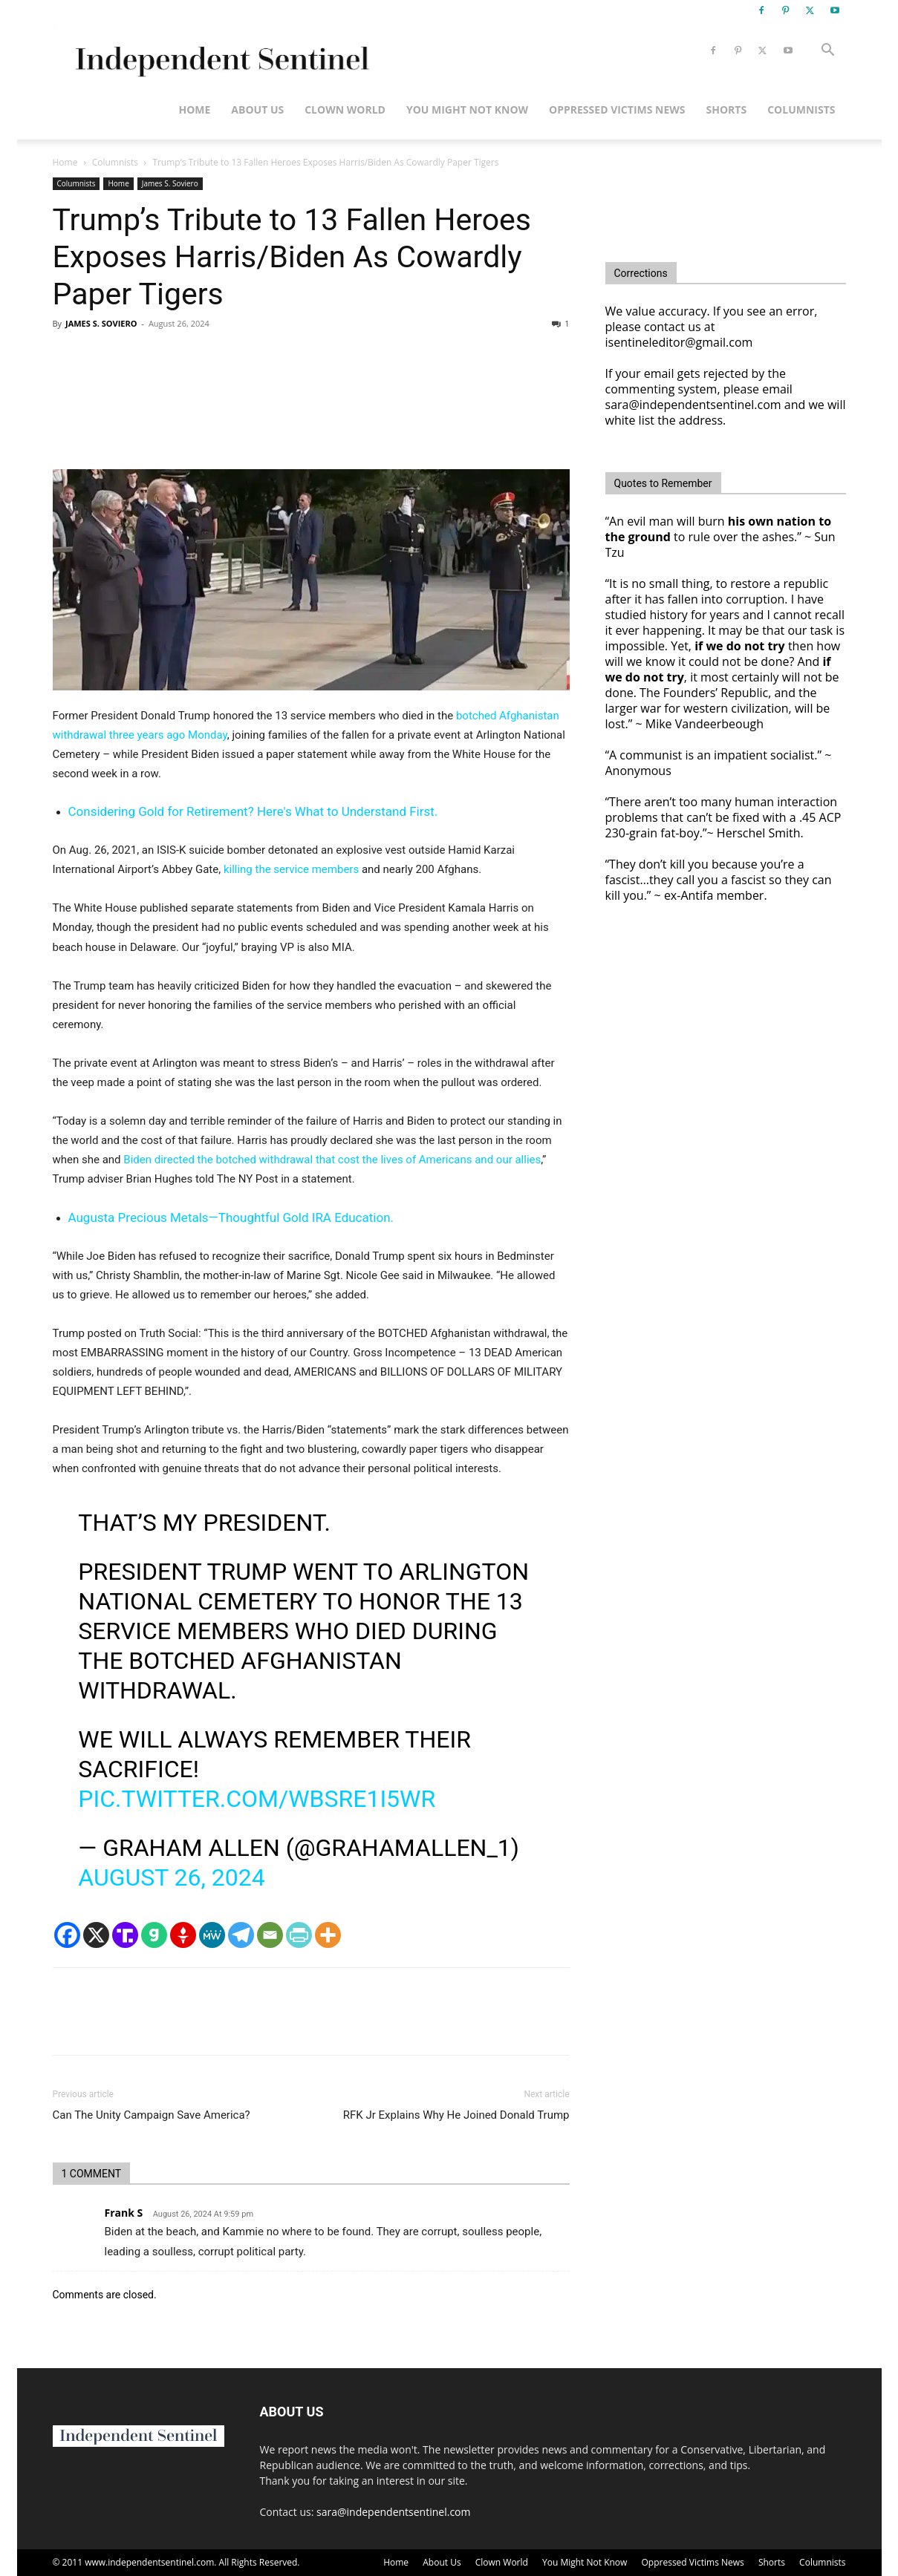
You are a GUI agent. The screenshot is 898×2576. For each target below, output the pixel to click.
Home (194, 109)
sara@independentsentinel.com (393, 2512)
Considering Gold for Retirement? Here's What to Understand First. (253, 811)
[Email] (270, 1935)
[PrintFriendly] (299, 1935)
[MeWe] (212, 1935)
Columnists (801, 109)
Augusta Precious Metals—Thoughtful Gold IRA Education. (231, 1217)
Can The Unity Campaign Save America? (151, 2115)
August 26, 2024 (171, 1877)
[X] (96, 1935)
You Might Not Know (467, 109)
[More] (328, 1935)
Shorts (726, 109)
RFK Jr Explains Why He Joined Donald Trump (456, 2115)
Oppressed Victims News (617, 109)
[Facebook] (67, 1935)
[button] (828, 52)
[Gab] (154, 1935)
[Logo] (219, 51)
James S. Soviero (170, 183)
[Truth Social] (125, 1935)
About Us (257, 109)
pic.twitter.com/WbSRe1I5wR (256, 1799)
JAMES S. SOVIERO (101, 323)
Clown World (345, 109)
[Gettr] (183, 1935)
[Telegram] (241, 1935)
